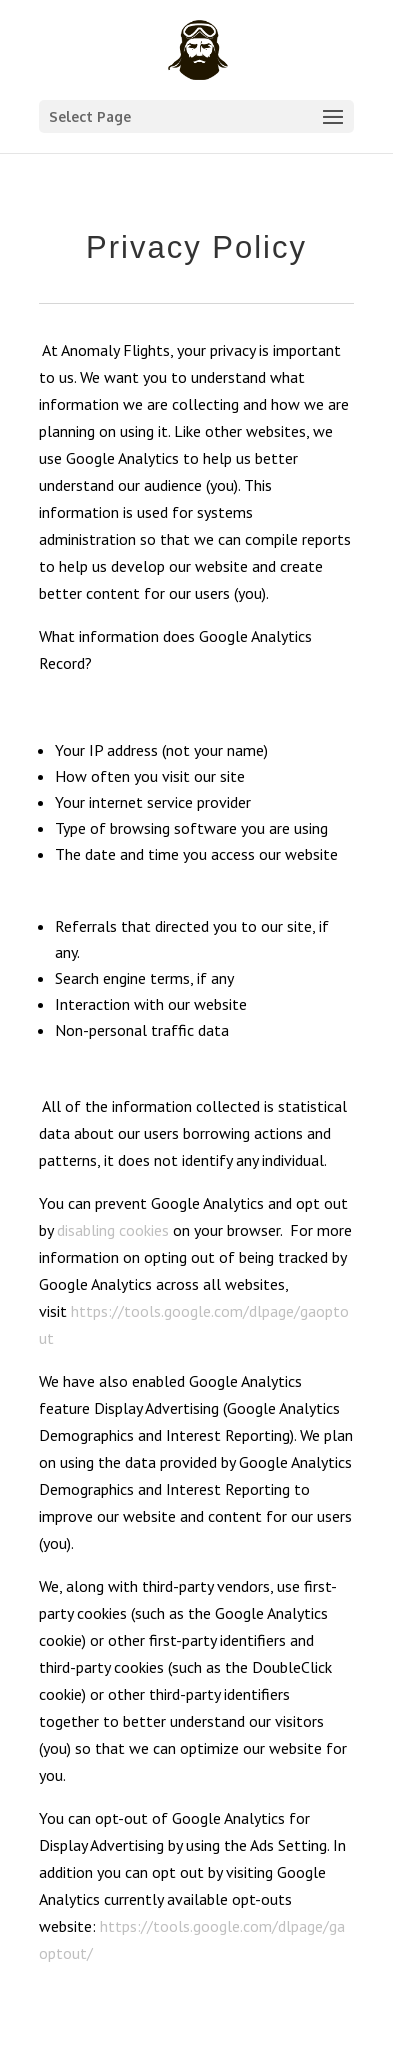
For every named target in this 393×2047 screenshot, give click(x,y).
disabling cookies (113, 1230)
